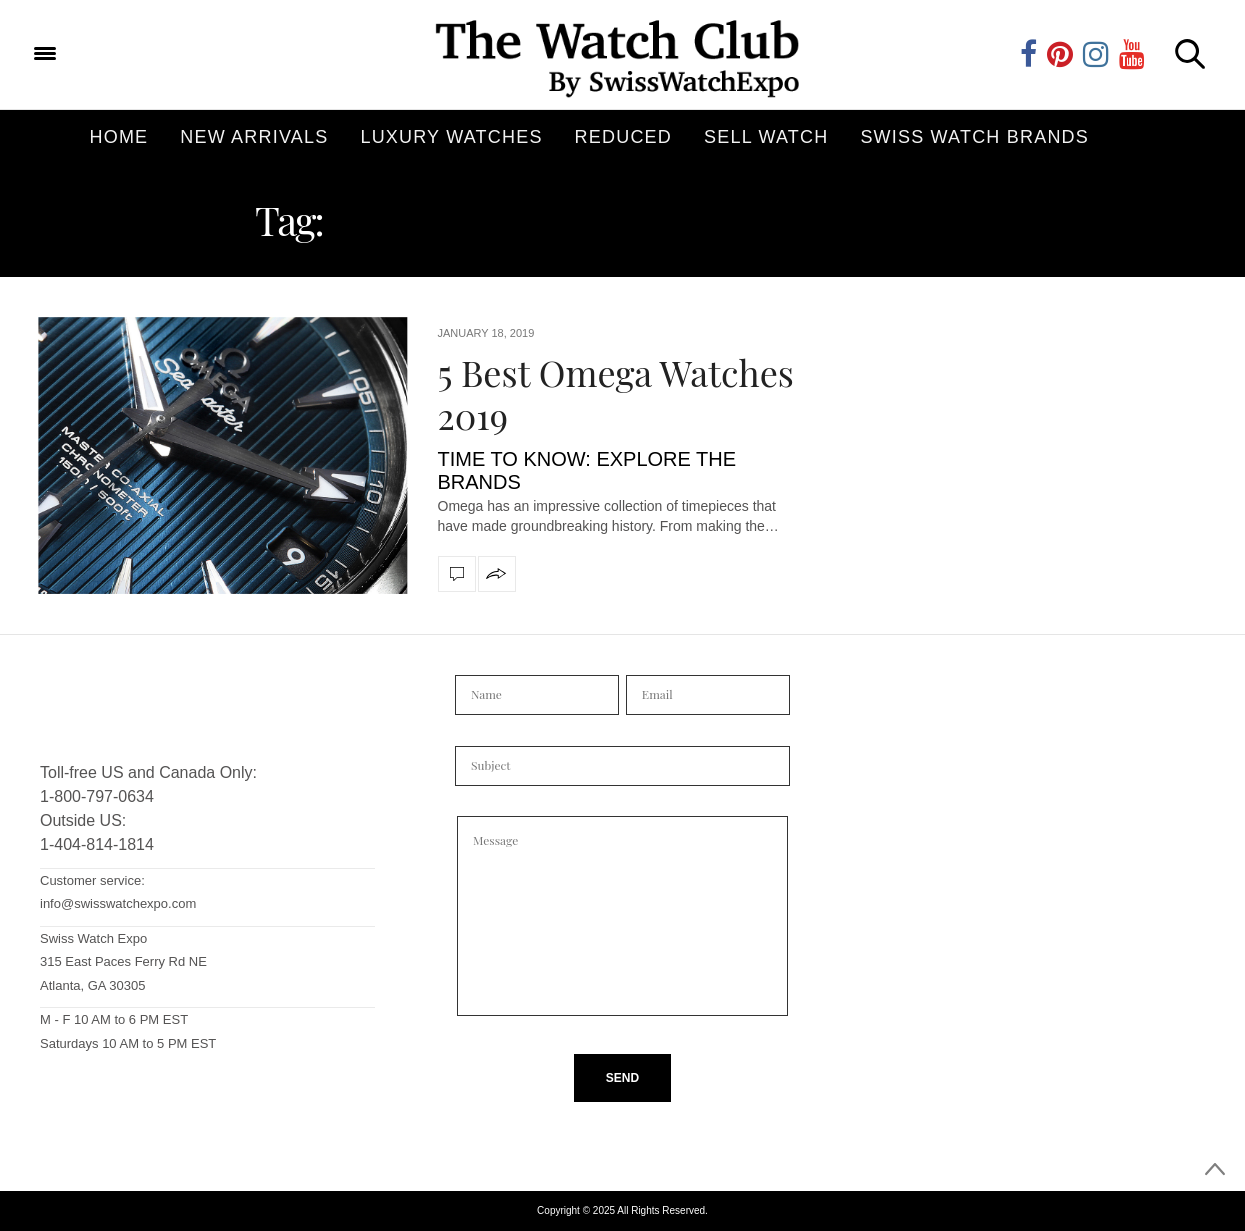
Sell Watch (766, 137)
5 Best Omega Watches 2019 (616, 393)
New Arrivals (254, 137)
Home (119, 137)
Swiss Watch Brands (974, 137)
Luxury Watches (451, 137)
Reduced (623, 137)
